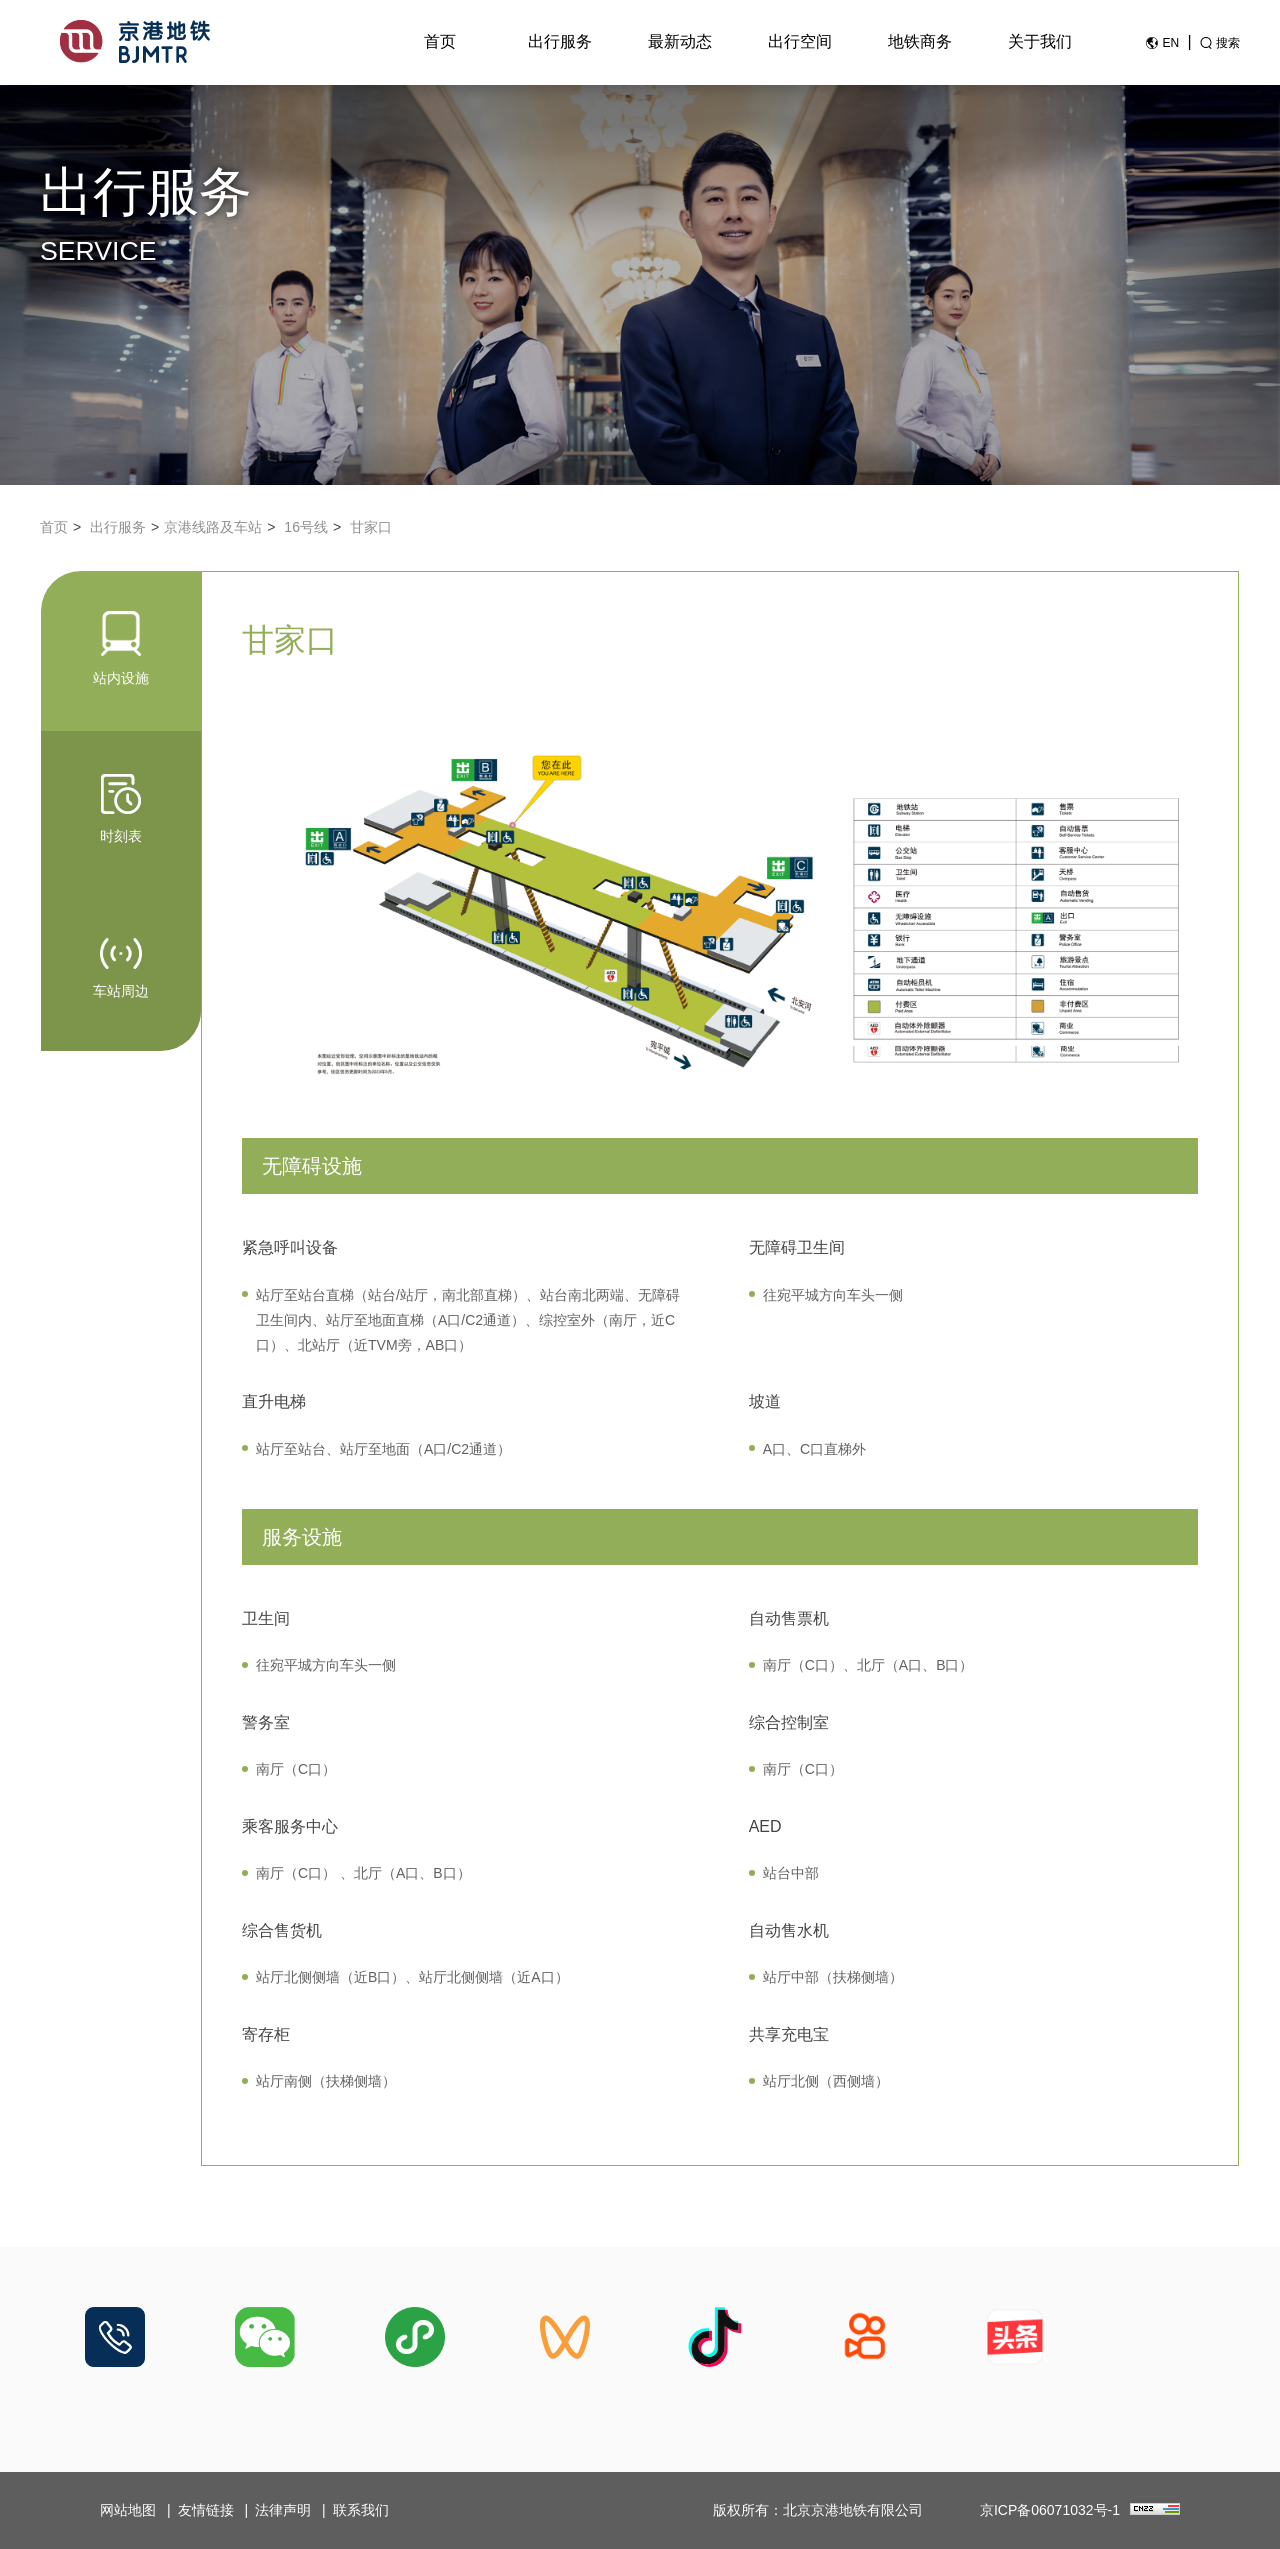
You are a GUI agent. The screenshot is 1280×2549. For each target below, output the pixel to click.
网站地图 (128, 2510)
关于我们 (1040, 41)
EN (1170, 43)
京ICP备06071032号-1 (1050, 2510)
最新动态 (680, 41)
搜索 (1228, 43)
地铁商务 (920, 41)
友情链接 (206, 2510)
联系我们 (361, 2510)
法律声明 (283, 2510)
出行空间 (800, 41)
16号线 (306, 527)
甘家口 (371, 527)
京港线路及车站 (213, 527)
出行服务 (560, 41)
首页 (440, 41)
